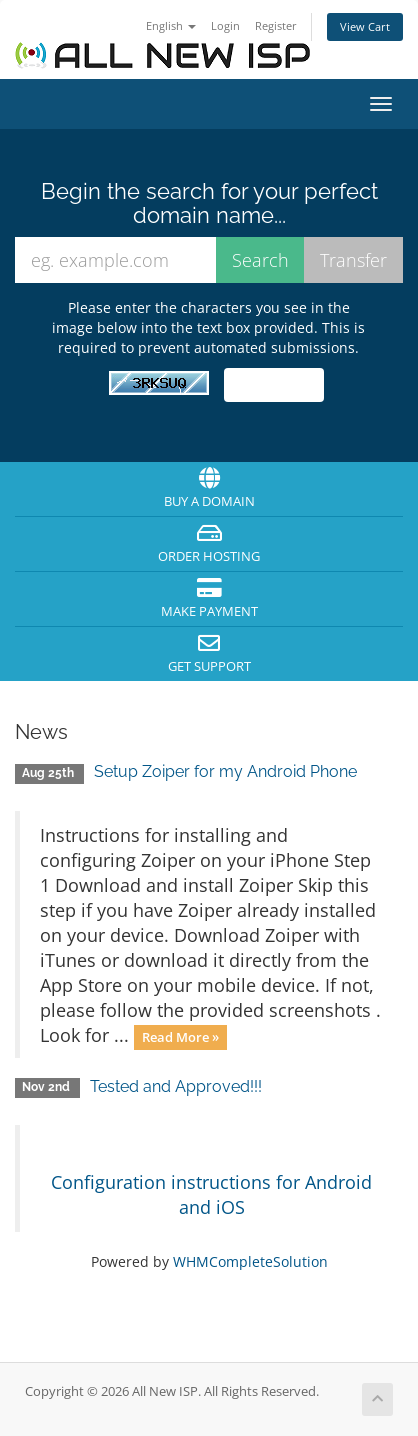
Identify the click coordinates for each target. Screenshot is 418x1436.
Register (276, 25)
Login (225, 25)
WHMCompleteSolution (250, 1261)
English (171, 25)
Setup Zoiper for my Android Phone (225, 771)
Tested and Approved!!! (176, 1086)
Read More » (180, 1037)
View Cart (365, 26)
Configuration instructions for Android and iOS (211, 1194)
